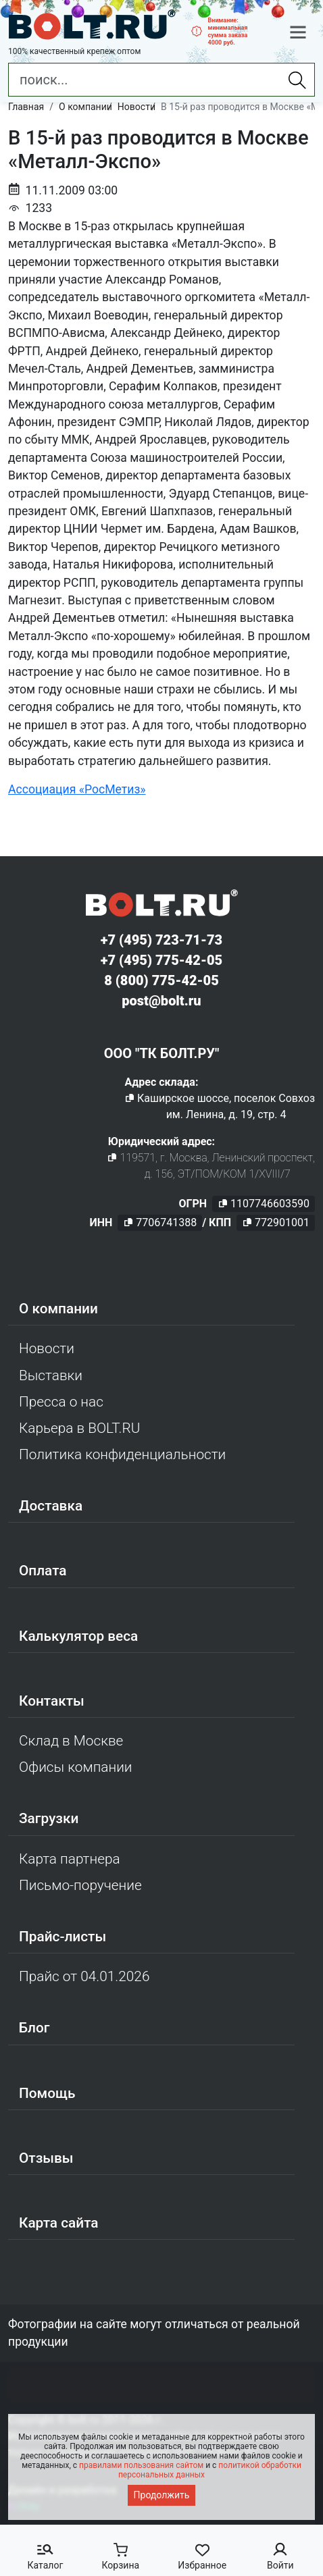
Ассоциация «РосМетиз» (77, 789)
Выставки (50, 1375)
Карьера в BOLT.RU (79, 1428)
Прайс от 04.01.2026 (84, 1976)
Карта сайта (59, 2223)
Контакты (51, 1701)
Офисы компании (75, 1767)
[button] (298, 32)
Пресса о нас (61, 1402)
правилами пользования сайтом (141, 2465)
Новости (46, 1348)
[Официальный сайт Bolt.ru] (92, 25)
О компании (58, 1308)
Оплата (43, 1570)
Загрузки (48, 1818)
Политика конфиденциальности (122, 1454)
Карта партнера (69, 1859)
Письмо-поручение (80, 1885)
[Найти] (297, 79)
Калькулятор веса (78, 1636)
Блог (34, 2028)
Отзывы (46, 2158)
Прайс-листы (62, 1936)
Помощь (47, 2093)
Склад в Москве (71, 1741)
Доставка (50, 1506)
